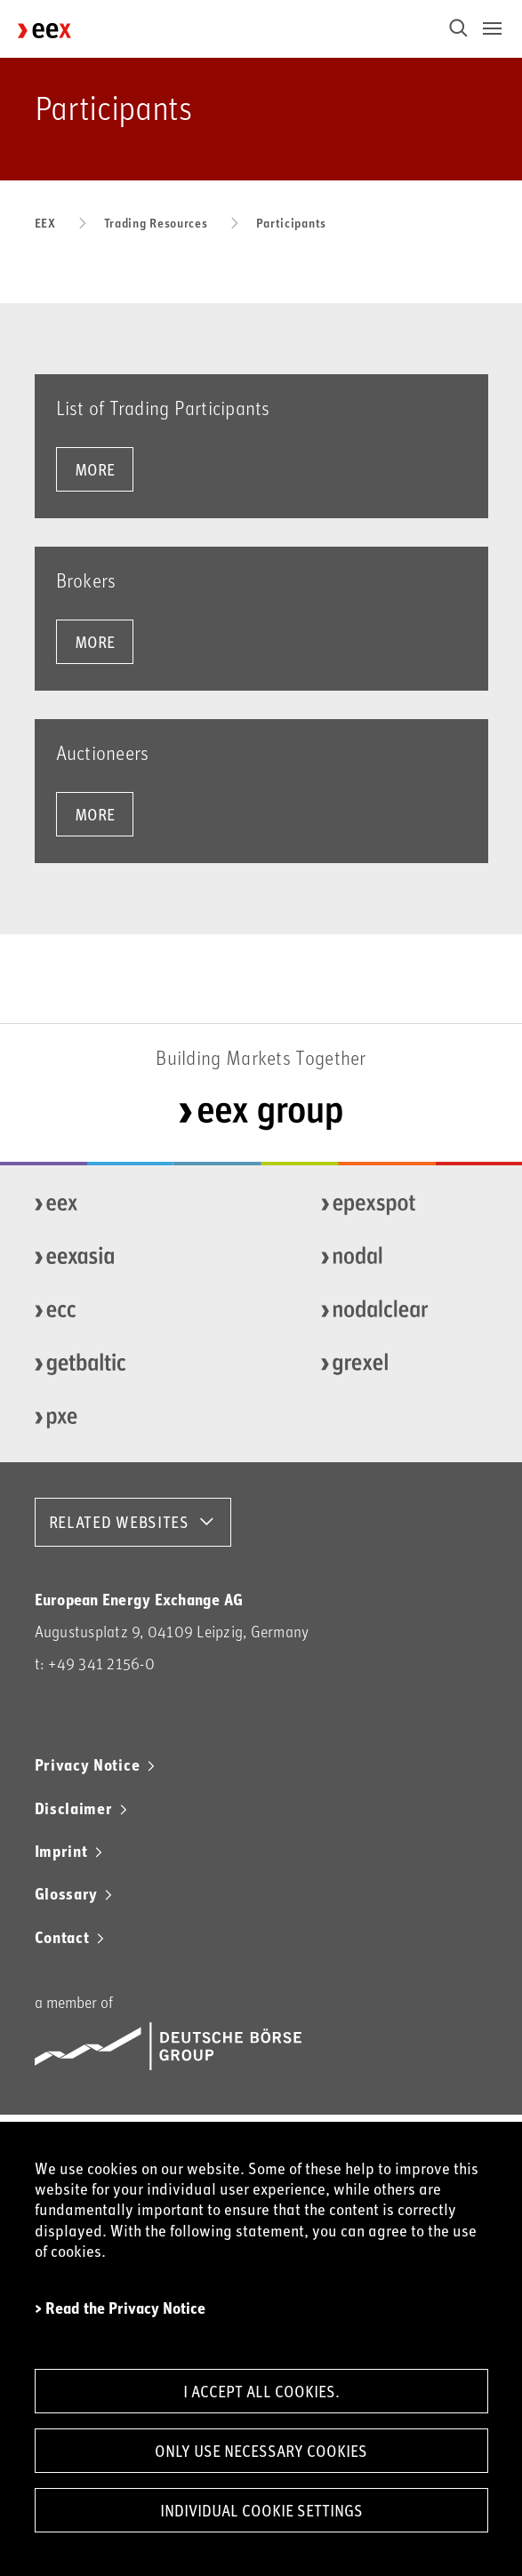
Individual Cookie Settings (261, 2510)
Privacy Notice (88, 1764)
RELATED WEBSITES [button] (119, 1521)
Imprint (61, 1850)
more (95, 469)
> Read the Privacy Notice (120, 2308)
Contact (62, 1937)
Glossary (67, 1893)
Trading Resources (156, 222)
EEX (45, 222)
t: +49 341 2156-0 (95, 1663)
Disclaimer (74, 1808)
